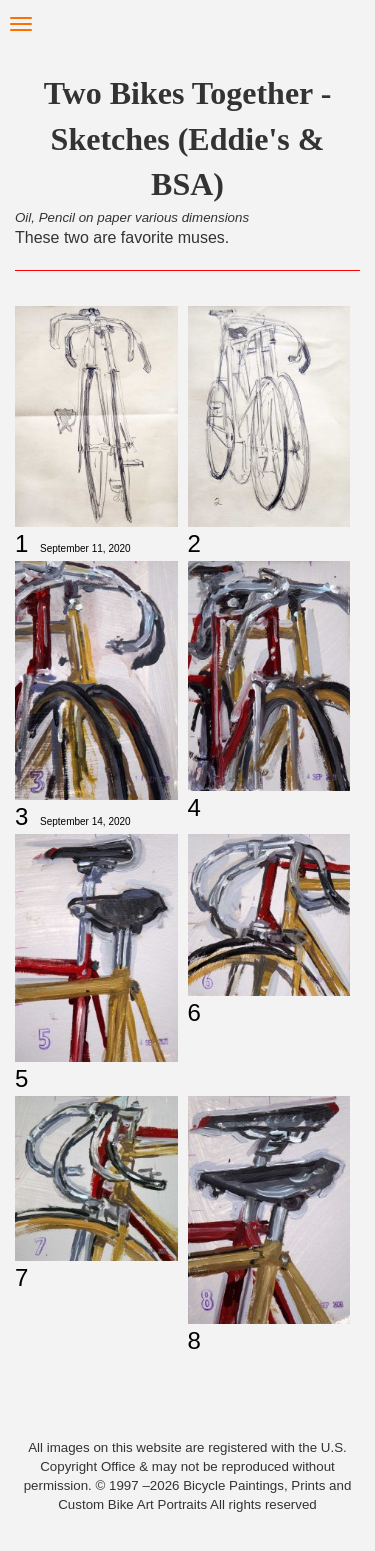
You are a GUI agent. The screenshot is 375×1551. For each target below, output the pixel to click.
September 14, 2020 (85, 821)
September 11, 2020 (85, 548)
